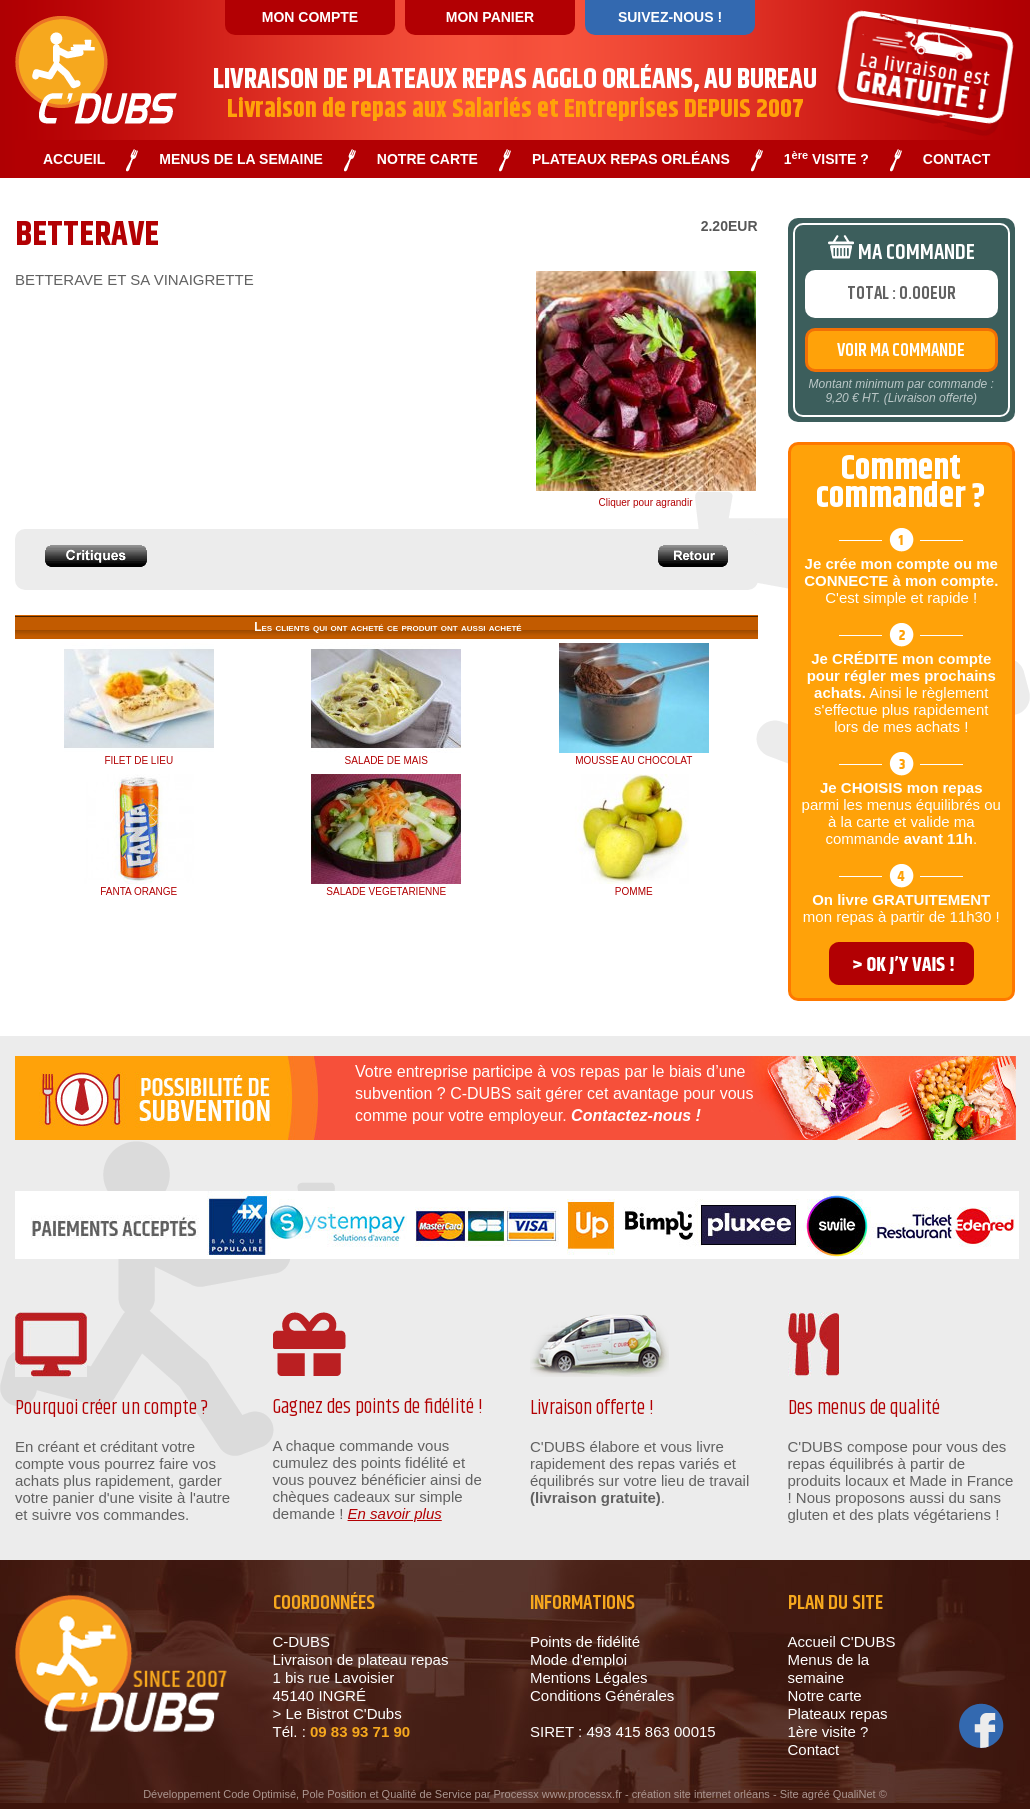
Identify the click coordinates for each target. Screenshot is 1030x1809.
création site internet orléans (701, 1794)
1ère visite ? (828, 1731)
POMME (634, 891)
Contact (814, 1749)
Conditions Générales (602, 1695)
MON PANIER (490, 17)
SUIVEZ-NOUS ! (670, 17)
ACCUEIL (74, 159)
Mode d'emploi (578, 1659)
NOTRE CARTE (427, 159)
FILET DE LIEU (138, 760)
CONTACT (956, 159)
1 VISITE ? (826, 159)
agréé (816, 1794)
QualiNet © (860, 1794)
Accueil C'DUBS (842, 1641)
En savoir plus (395, 1513)
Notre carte (825, 1695)
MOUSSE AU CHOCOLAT (633, 760)
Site (789, 1794)
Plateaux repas (838, 1713)
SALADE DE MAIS (386, 760)
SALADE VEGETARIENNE (386, 891)
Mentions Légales (589, 1677)
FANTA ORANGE (138, 891)
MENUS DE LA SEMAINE (241, 159)
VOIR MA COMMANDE (901, 351)
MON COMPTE (310, 17)
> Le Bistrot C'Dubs (337, 1713)
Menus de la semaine (829, 1668)
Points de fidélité (585, 1641)
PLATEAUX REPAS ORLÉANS (631, 159)
